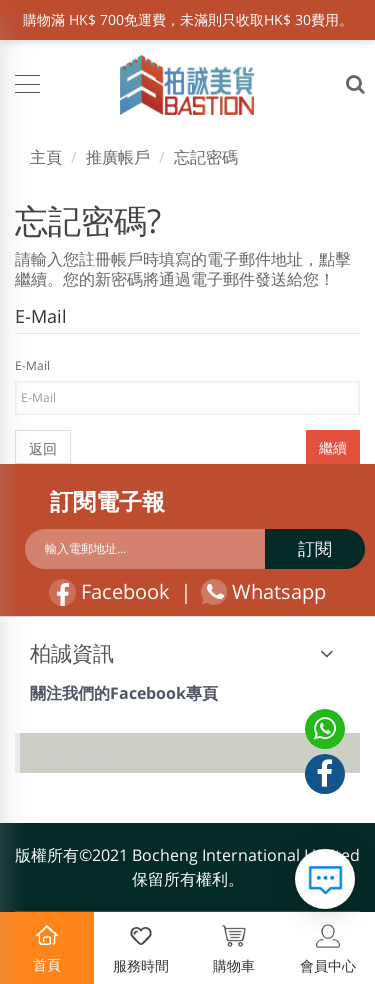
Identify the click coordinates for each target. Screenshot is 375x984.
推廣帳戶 (118, 157)
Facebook (109, 592)
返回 (43, 448)
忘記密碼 (206, 157)
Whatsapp (263, 592)
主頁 (46, 157)
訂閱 (315, 548)
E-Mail (32, 365)
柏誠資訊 (72, 653)
